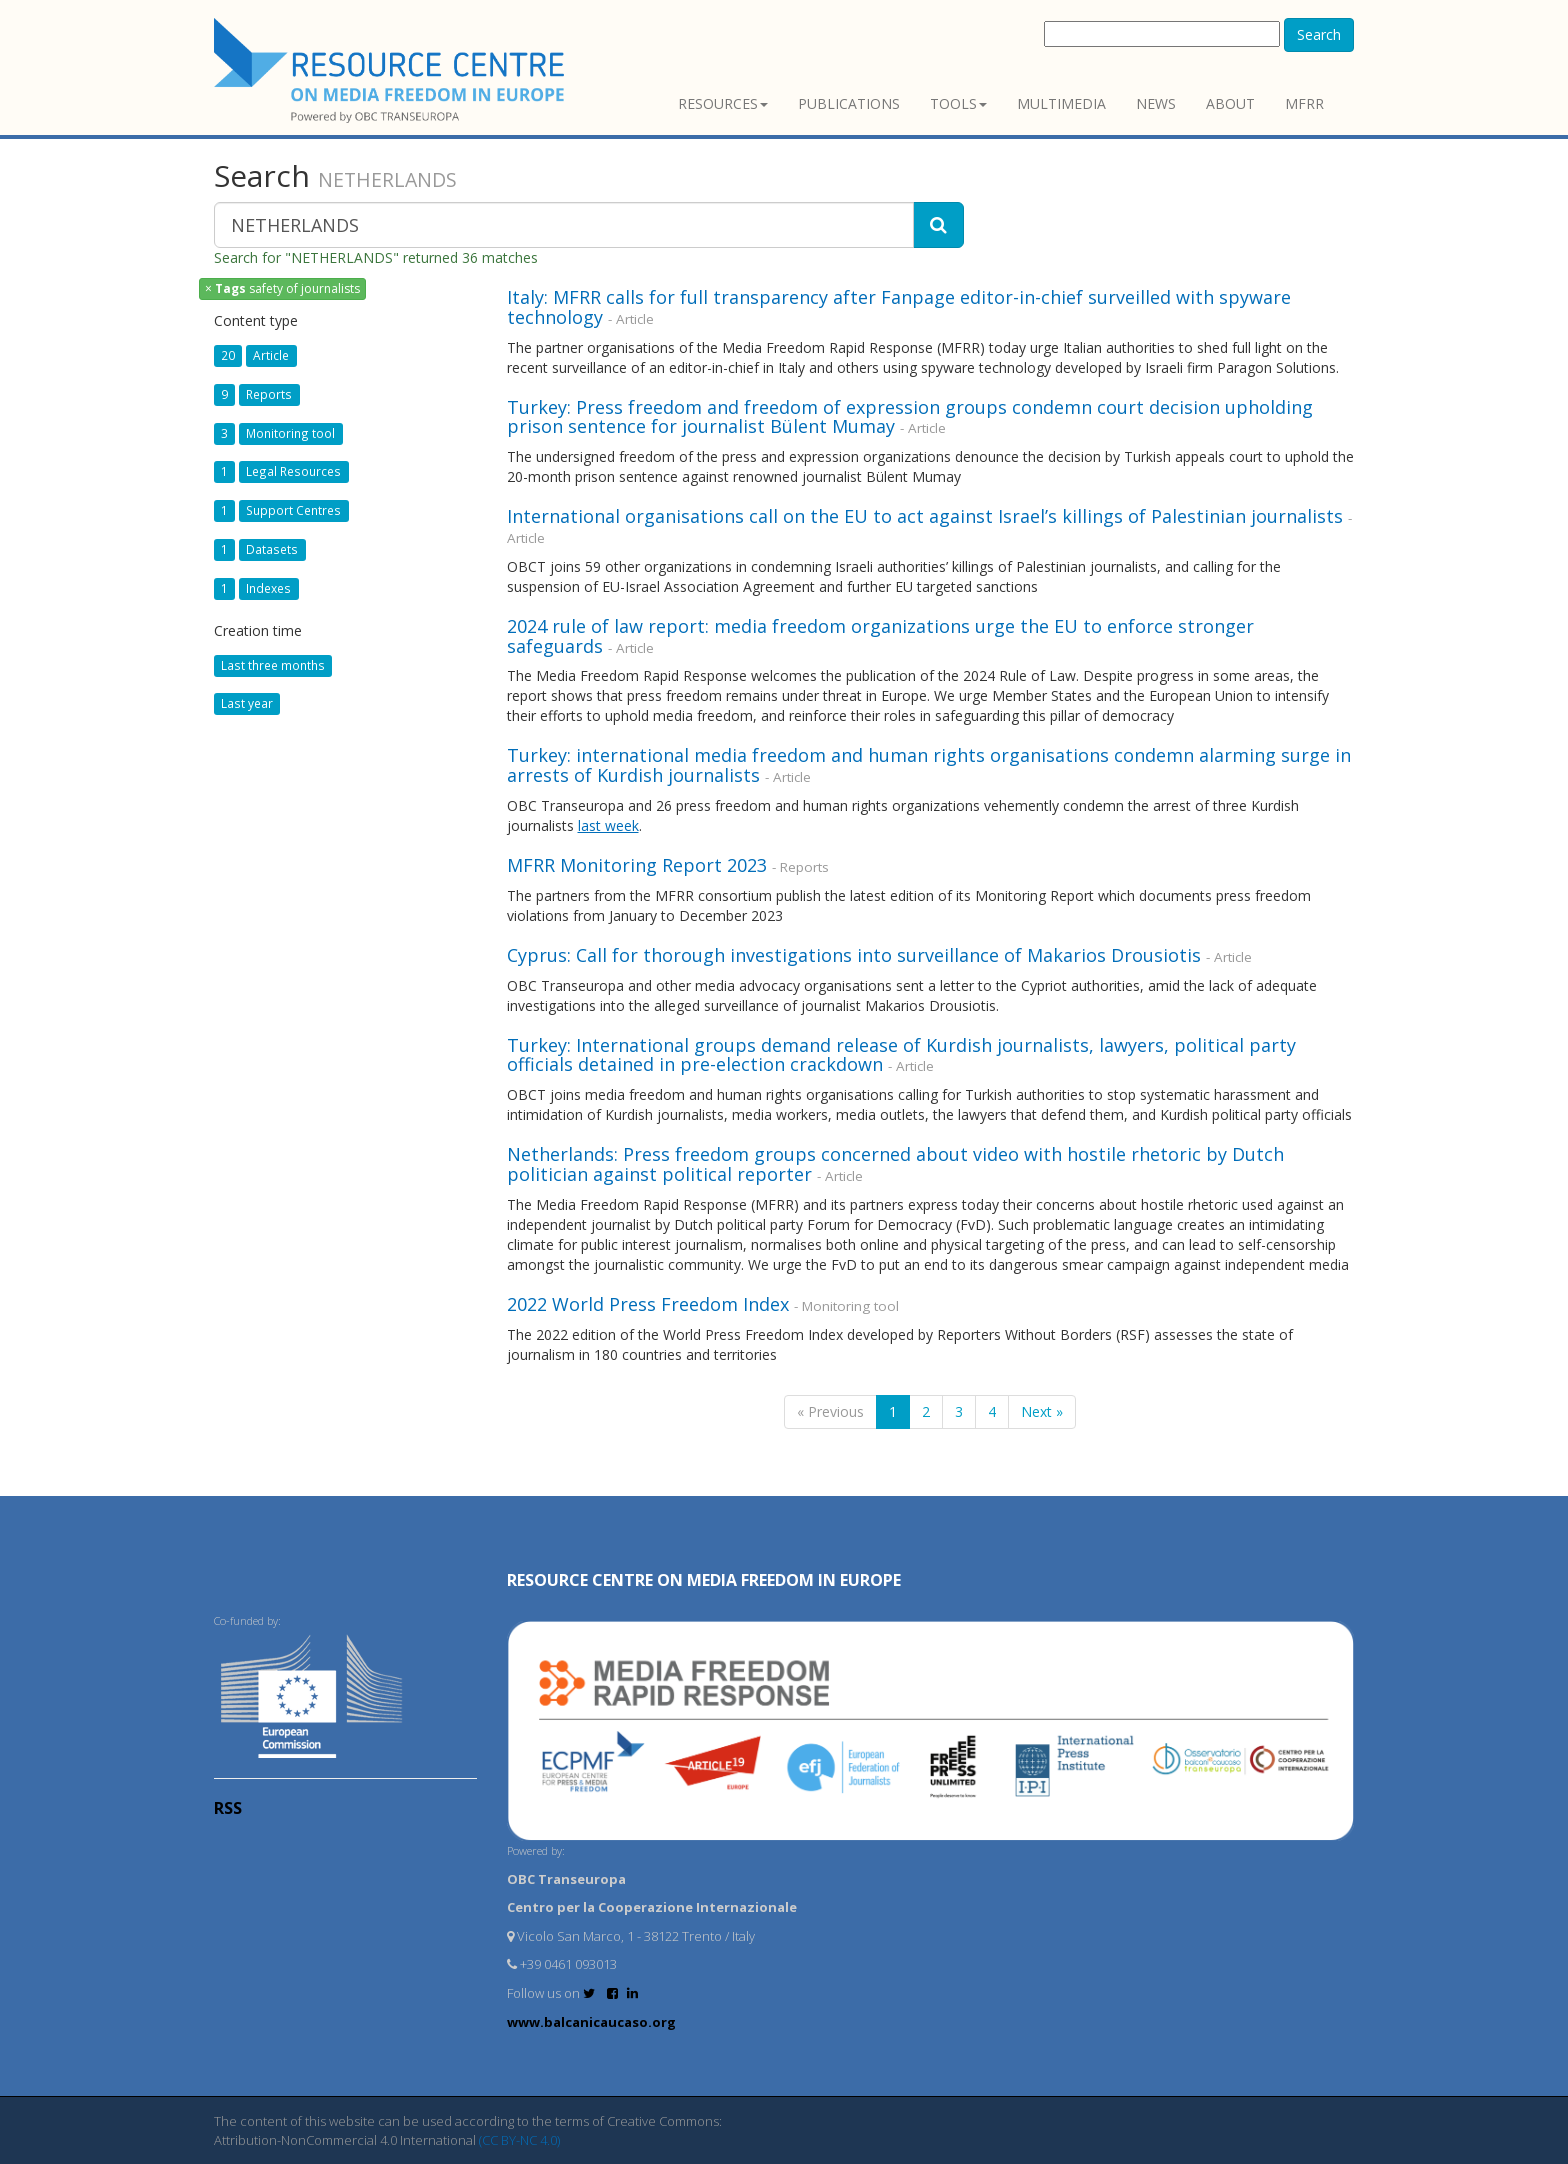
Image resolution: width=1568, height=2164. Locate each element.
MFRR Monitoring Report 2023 (637, 865)
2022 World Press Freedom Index (648, 1304)
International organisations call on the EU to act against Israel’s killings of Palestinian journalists (925, 516)
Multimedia (1061, 103)
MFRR (1304, 103)
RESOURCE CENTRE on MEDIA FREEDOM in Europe (704, 1580)
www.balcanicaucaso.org (591, 2022)
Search (1319, 34)
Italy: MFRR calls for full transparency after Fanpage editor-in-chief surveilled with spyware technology (899, 307)
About (1230, 103)
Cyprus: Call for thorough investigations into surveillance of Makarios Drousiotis (856, 955)
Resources (723, 103)
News (1156, 103)
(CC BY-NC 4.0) (519, 2140)
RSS (228, 1808)
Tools (958, 103)
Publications (849, 103)
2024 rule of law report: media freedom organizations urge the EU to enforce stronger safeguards (880, 636)
